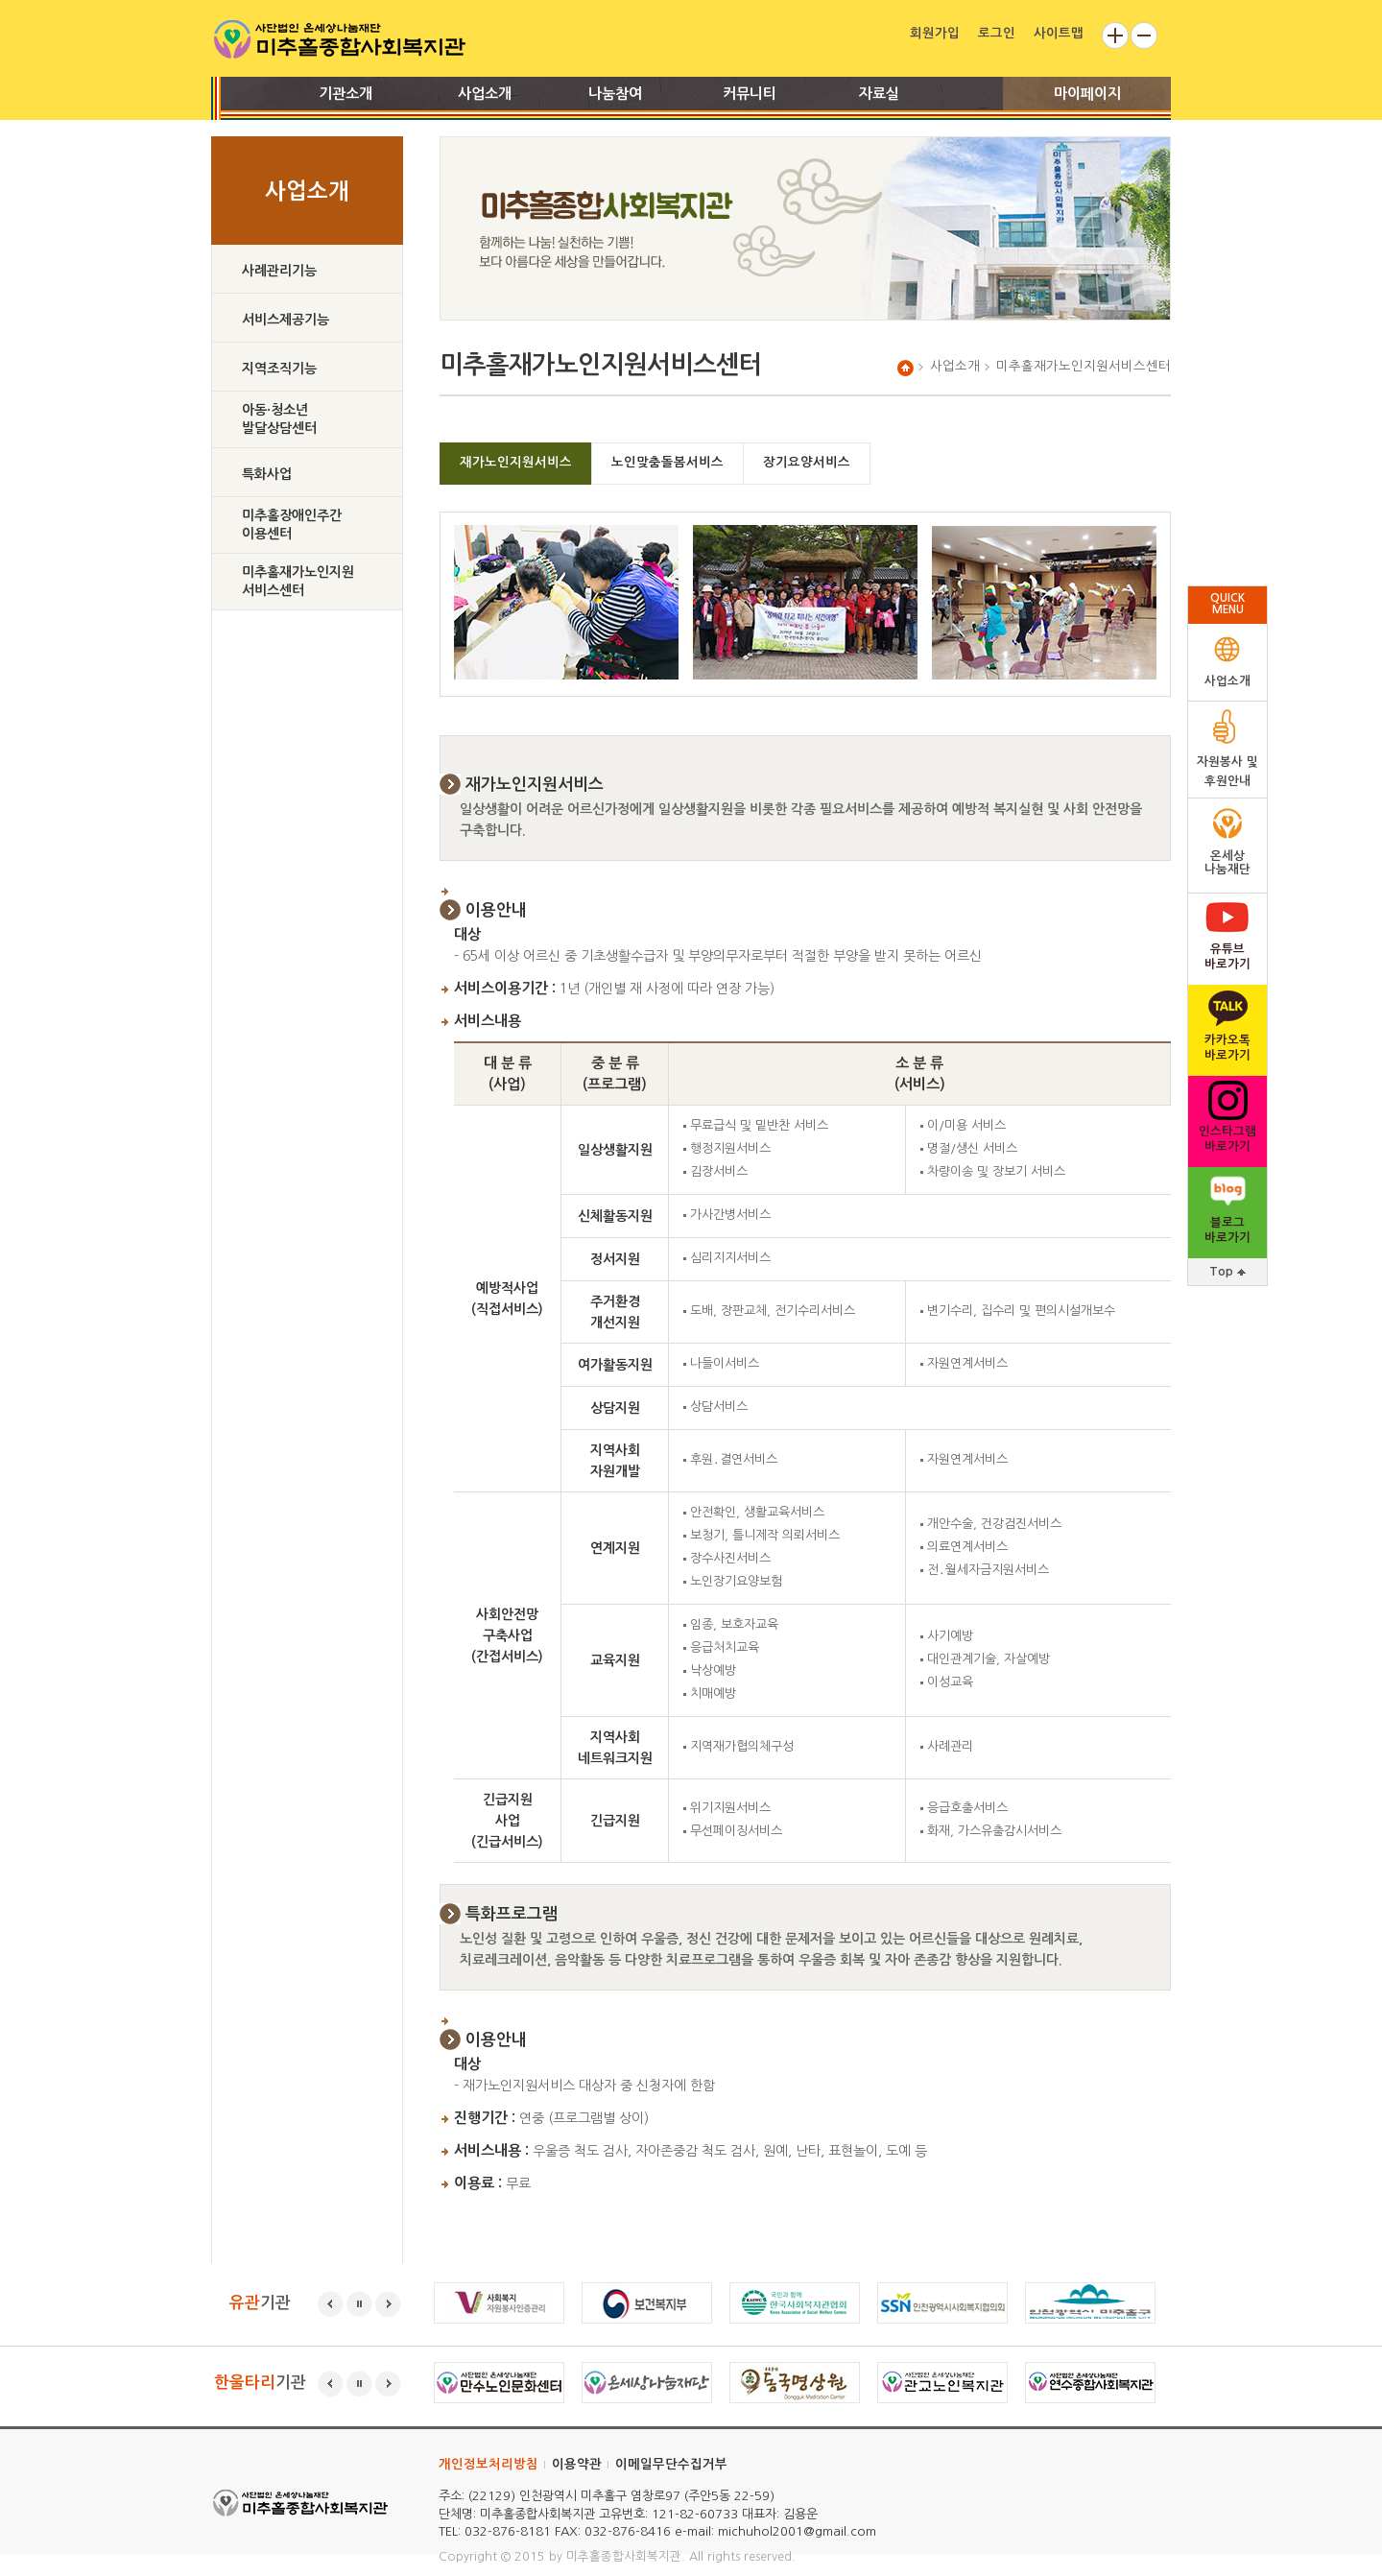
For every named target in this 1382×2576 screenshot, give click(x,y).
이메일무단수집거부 (671, 2464)
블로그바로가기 (1227, 1230)
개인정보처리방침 (488, 2464)
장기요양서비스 (806, 462)
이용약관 (577, 2464)
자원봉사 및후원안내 (1227, 771)
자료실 (879, 93)
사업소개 (485, 93)
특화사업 (267, 474)
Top (1227, 1271)
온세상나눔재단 (1227, 862)
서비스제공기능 (285, 319)
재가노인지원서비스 (516, 462)
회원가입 (935, 33)
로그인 (996, 33)
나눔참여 (615, 93)
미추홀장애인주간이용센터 (292, 524)
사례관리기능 (279, 270)
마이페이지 (1087, 93)
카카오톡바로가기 (1227, 1047)
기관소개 (345, 93)
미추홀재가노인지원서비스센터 (298, 581)
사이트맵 (1059, 33)
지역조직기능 (279, 368)
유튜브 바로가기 (1227, 956)
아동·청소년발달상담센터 (279, 419)
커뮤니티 (749, 93)
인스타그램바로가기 (1227, 1139)
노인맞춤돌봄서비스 (667, 462)
